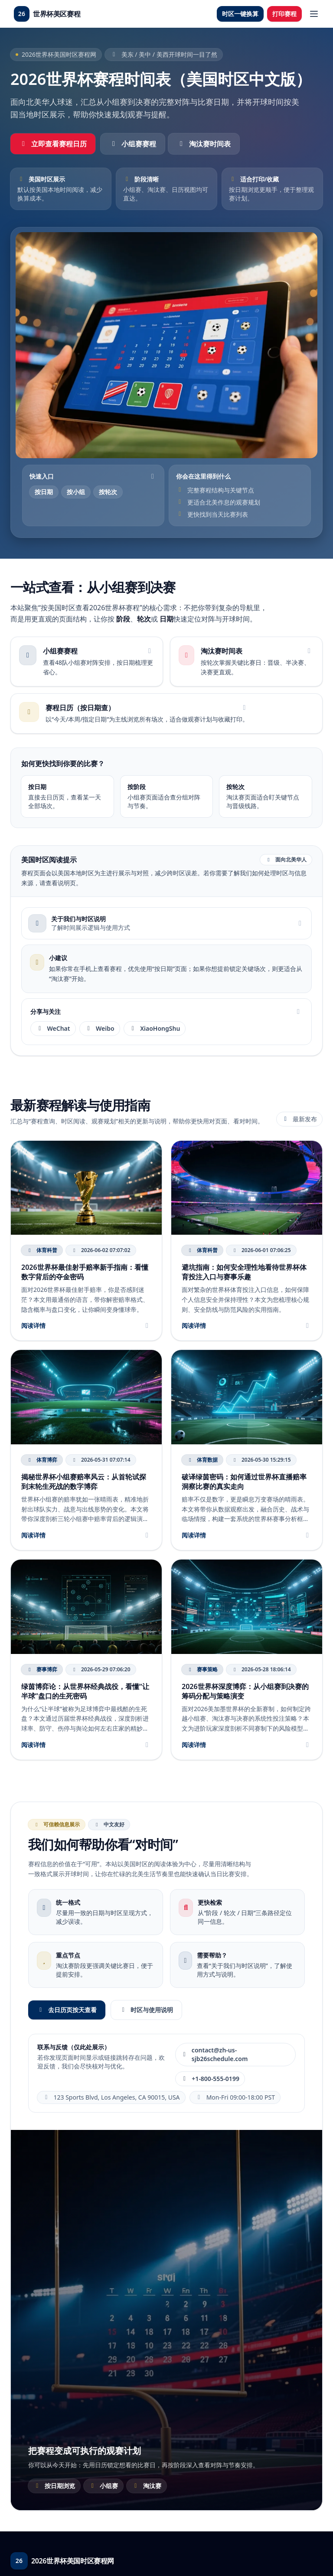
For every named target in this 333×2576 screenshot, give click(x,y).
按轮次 (108, 492)
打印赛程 (284, 14)
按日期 (44, 492)
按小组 (76, 492)
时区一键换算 (240, 14)
